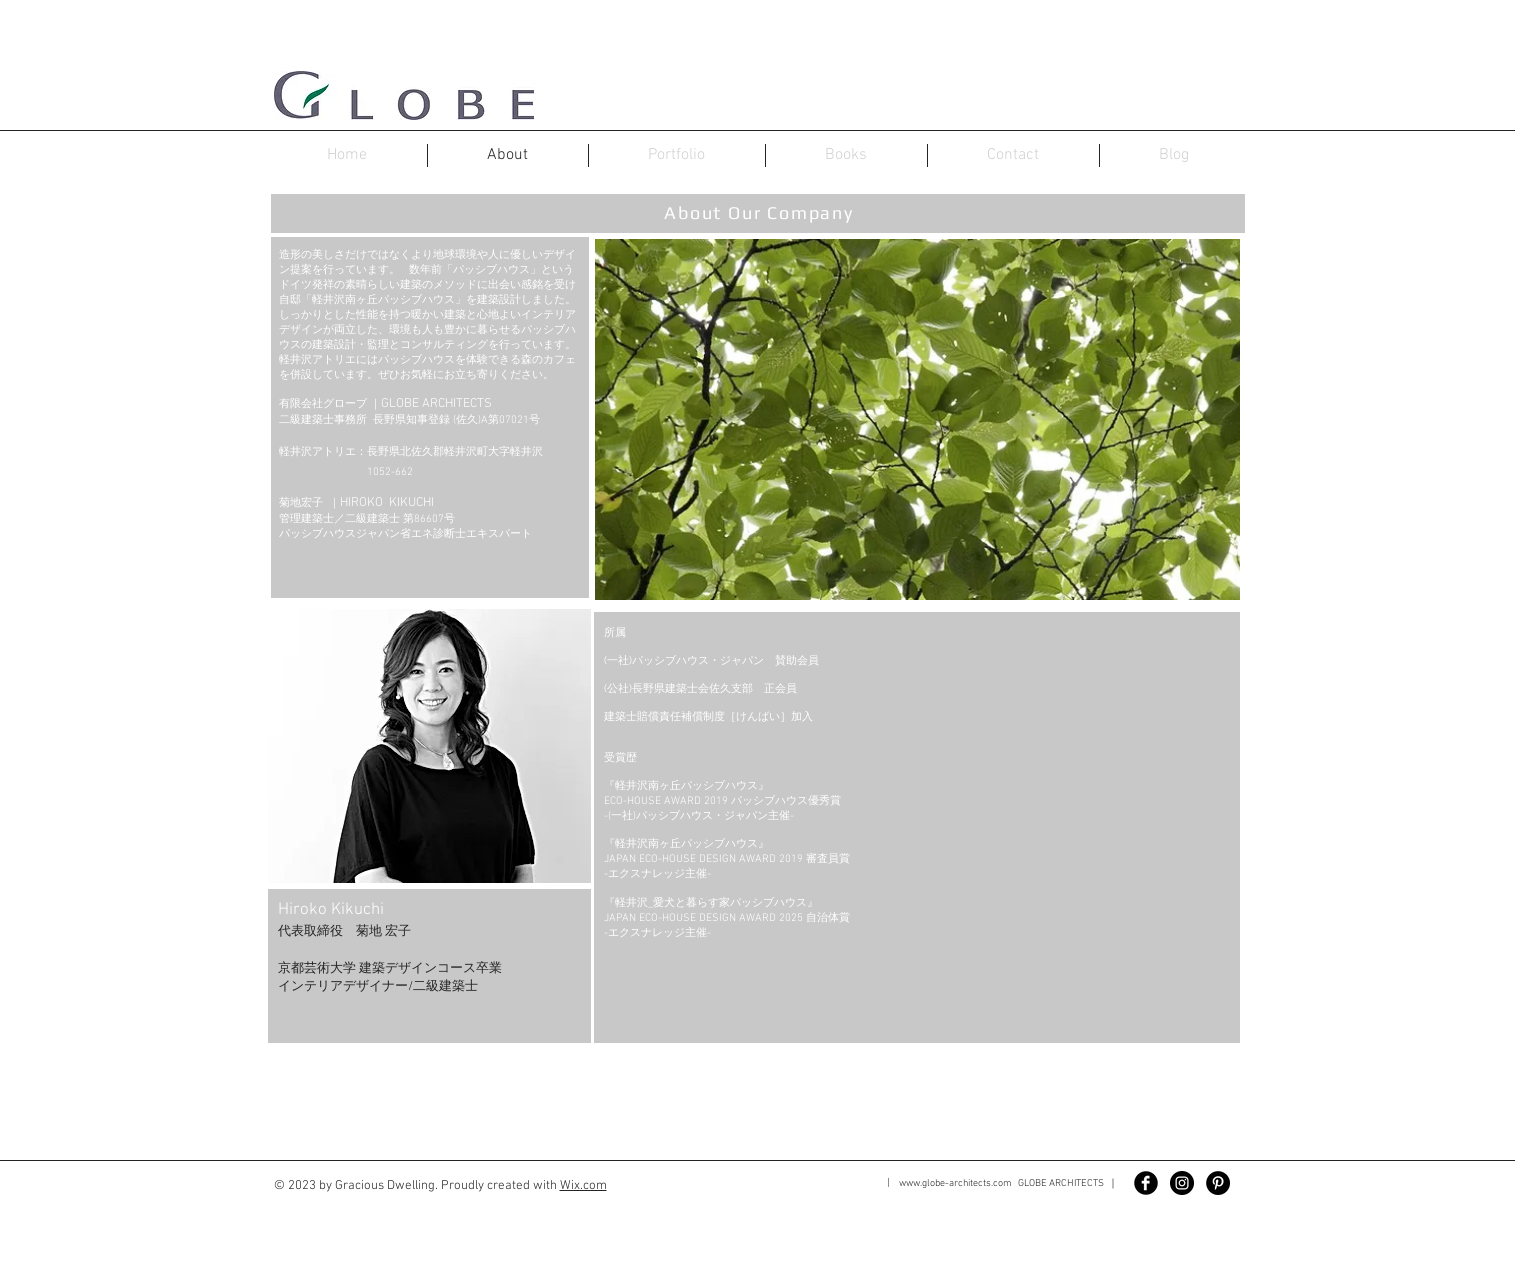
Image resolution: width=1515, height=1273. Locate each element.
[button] (430, 826)
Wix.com (583, 1186)
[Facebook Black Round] (1146, 1183)
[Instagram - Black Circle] (1182, 1183)
